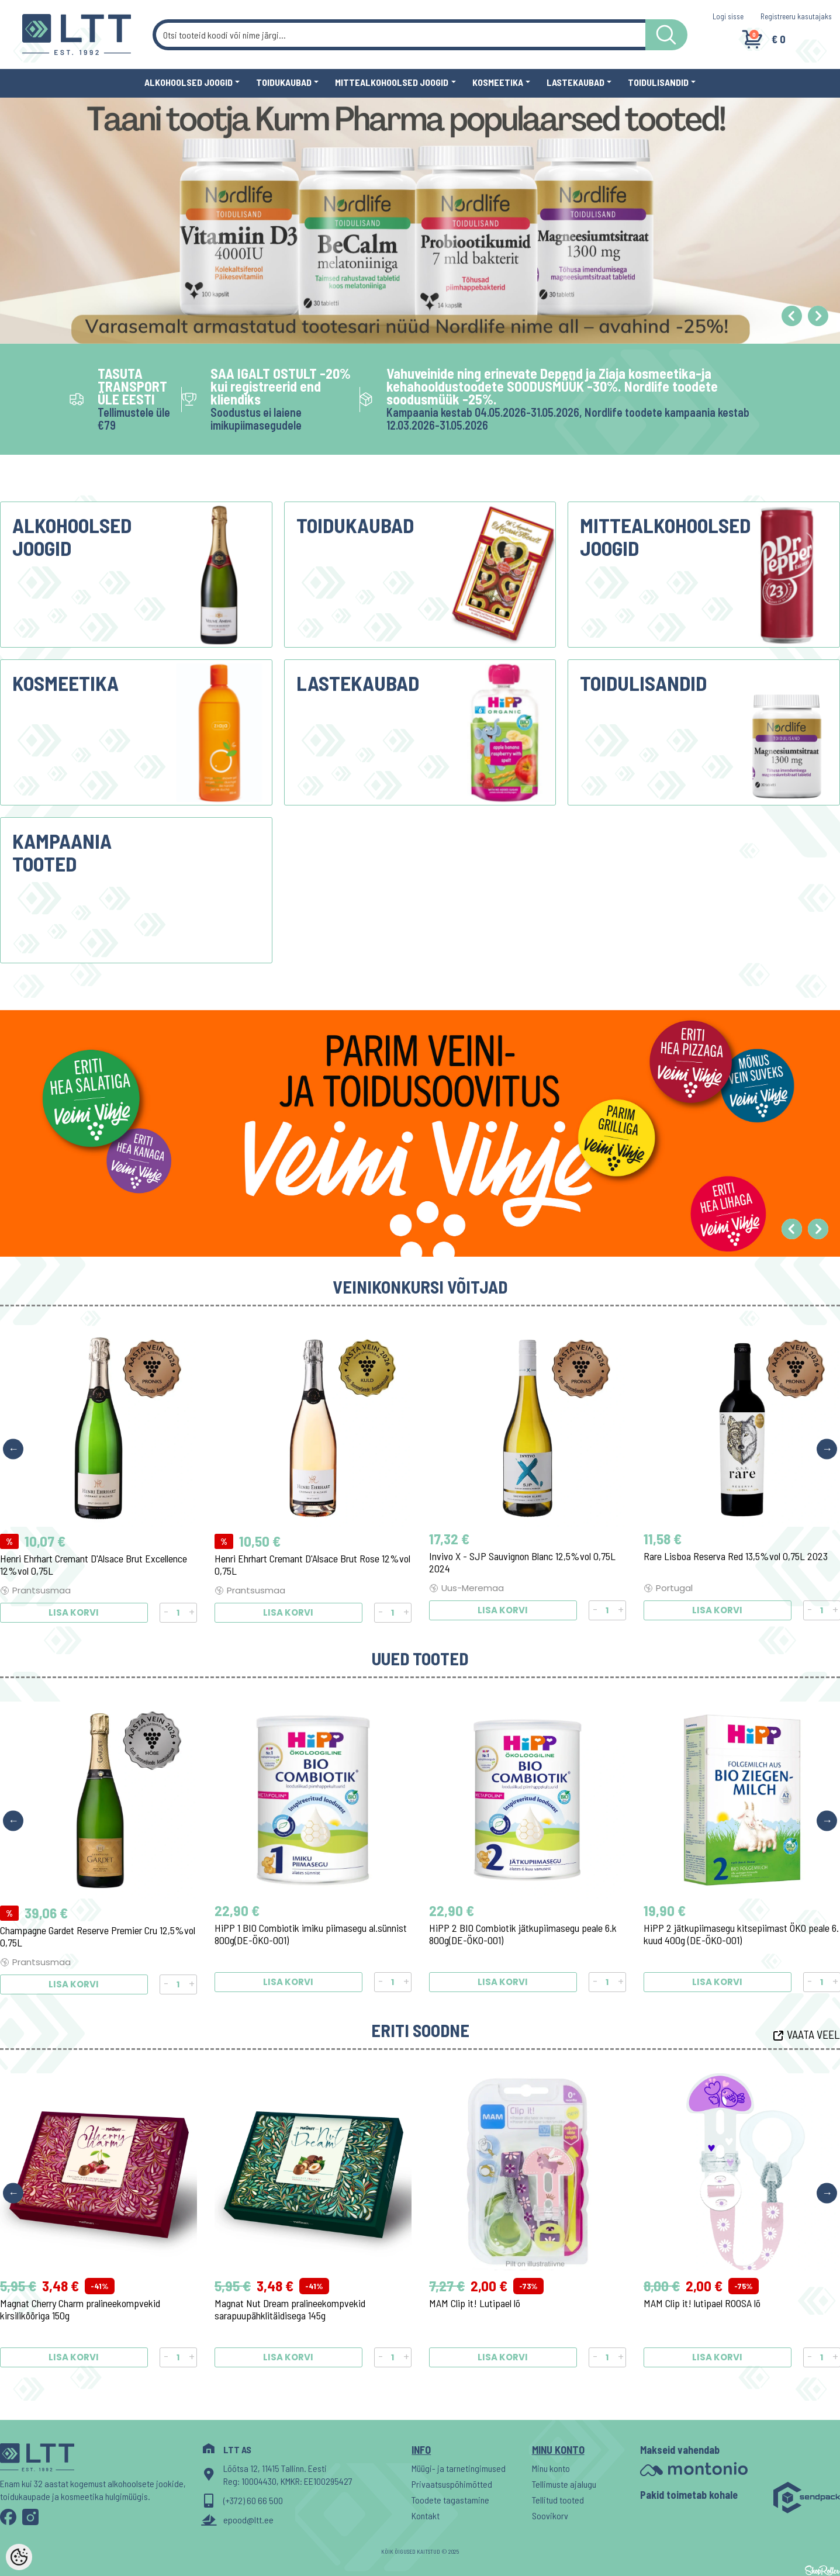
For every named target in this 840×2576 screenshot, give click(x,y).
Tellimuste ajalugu (564, 2483)
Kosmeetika (497, 82)
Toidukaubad (284, 82)
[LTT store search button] (666, 34)
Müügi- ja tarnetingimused (459, 2468)
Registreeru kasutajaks (796, 16)
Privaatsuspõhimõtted (452, 2483)
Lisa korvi (74, 1610)
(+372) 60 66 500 (253, 2500)
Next (827, 1449)
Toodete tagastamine (450, 2499)
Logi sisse (728, 16)
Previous (13, 1449)
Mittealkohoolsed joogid (391, 82)
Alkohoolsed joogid (188, 82)
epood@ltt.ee (248, 2519)
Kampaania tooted (62, 852)
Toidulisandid (658, 82)
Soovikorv (550, 2515)
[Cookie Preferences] (19, 2557)
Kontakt (426, 2515)
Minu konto (551, 2468)
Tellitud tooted (558, 2499)
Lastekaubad (575, 82)
